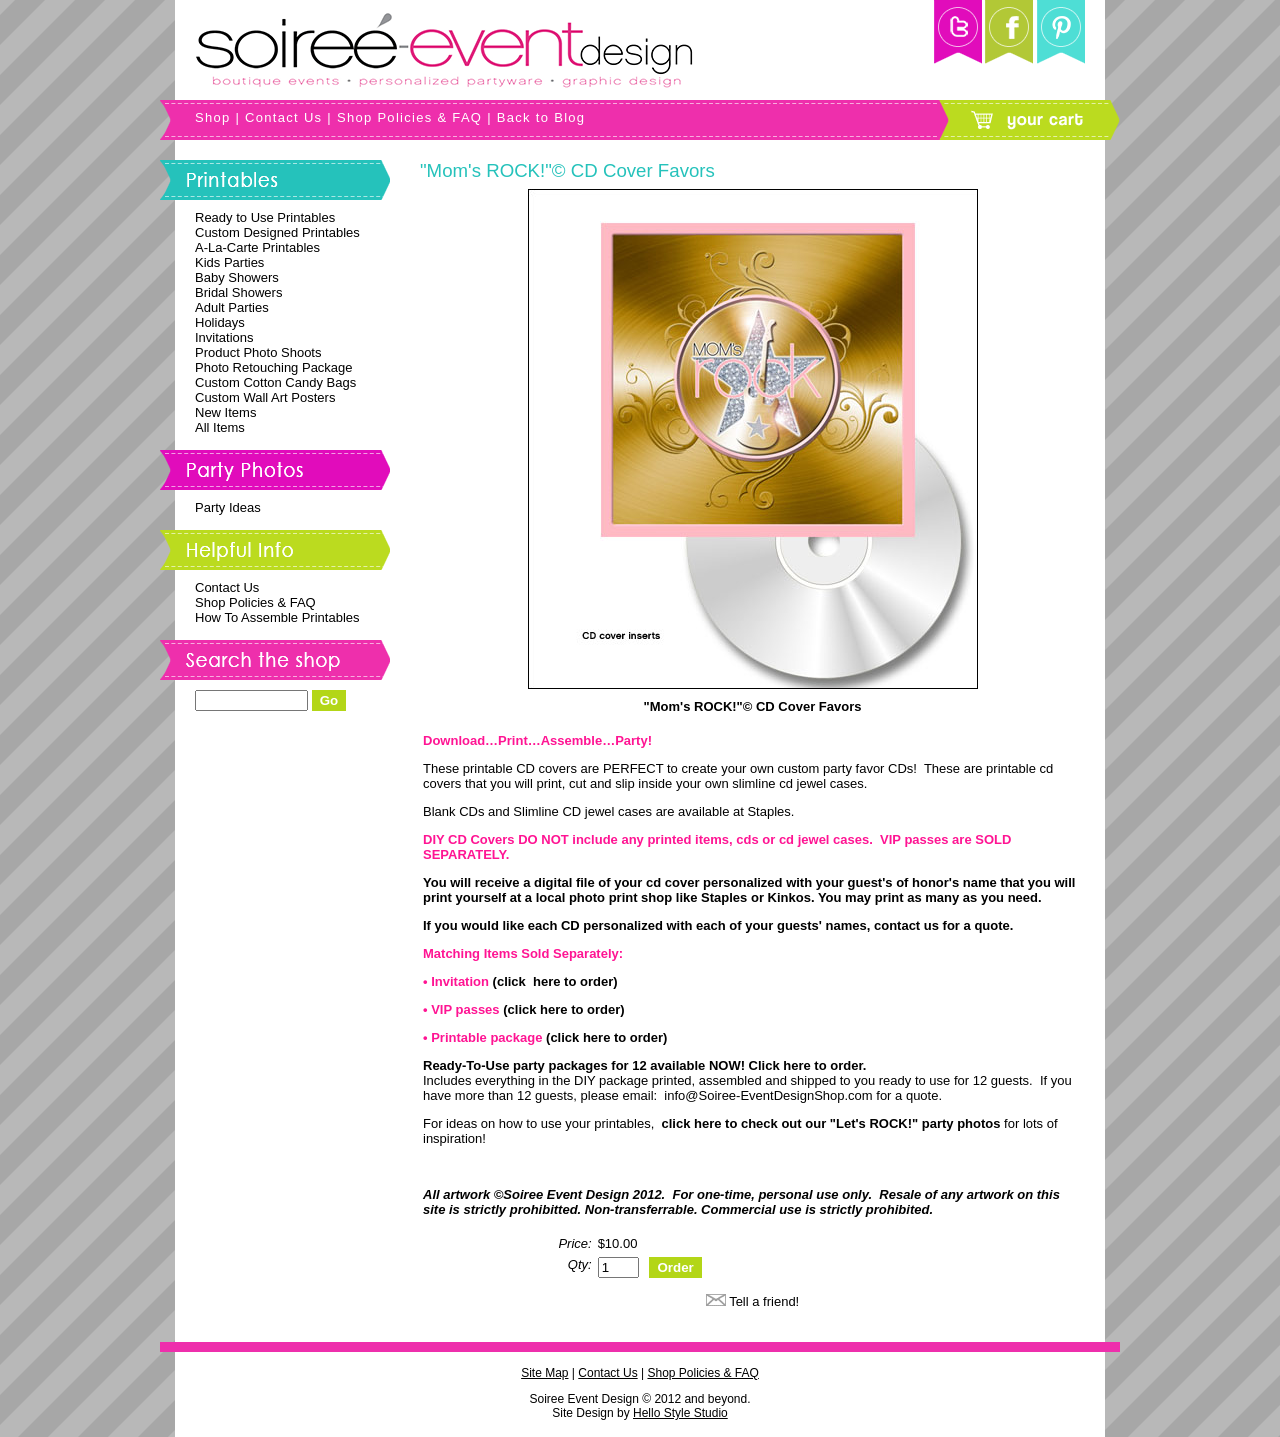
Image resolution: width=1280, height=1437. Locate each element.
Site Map (544, 1373)
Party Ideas (228, 507)
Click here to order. (808, 1065)
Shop (213, 117)
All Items (220, 427)
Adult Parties (232, 307)
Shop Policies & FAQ (409, 117)
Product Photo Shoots (258, 352)
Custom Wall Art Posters (265, 397)
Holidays (220, 322)
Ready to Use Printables (265, 217)
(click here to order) (555, 981)
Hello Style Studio (680, 1413)
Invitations (224, 337)
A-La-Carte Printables (257, 247)
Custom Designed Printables (277, 232)
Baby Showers (237, 277)
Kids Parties (229, 262)
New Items (225, 412)
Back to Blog (541, 117)
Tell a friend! (764, 1301)
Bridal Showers (238, 292)
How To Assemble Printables (277, 617)
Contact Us (283, 117)
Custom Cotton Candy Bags (275, 382)
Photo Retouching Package (274, 367)
